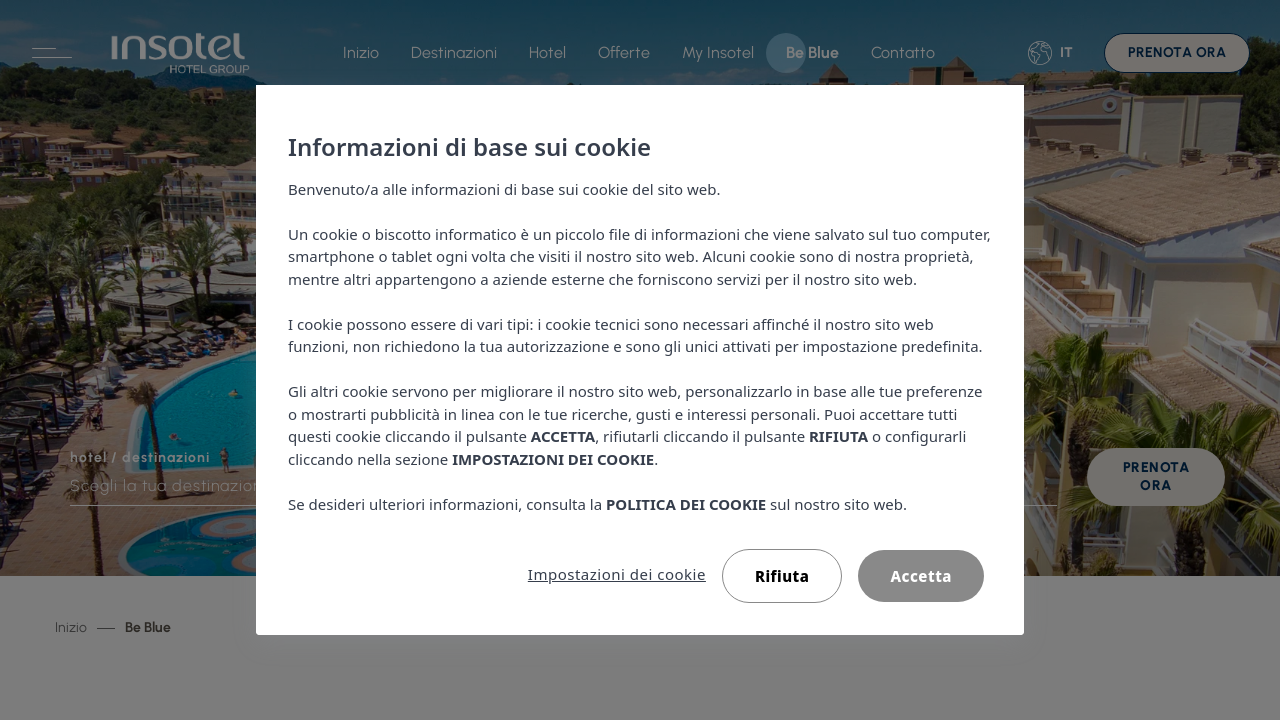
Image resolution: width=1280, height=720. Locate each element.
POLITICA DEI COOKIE (686, 504)
